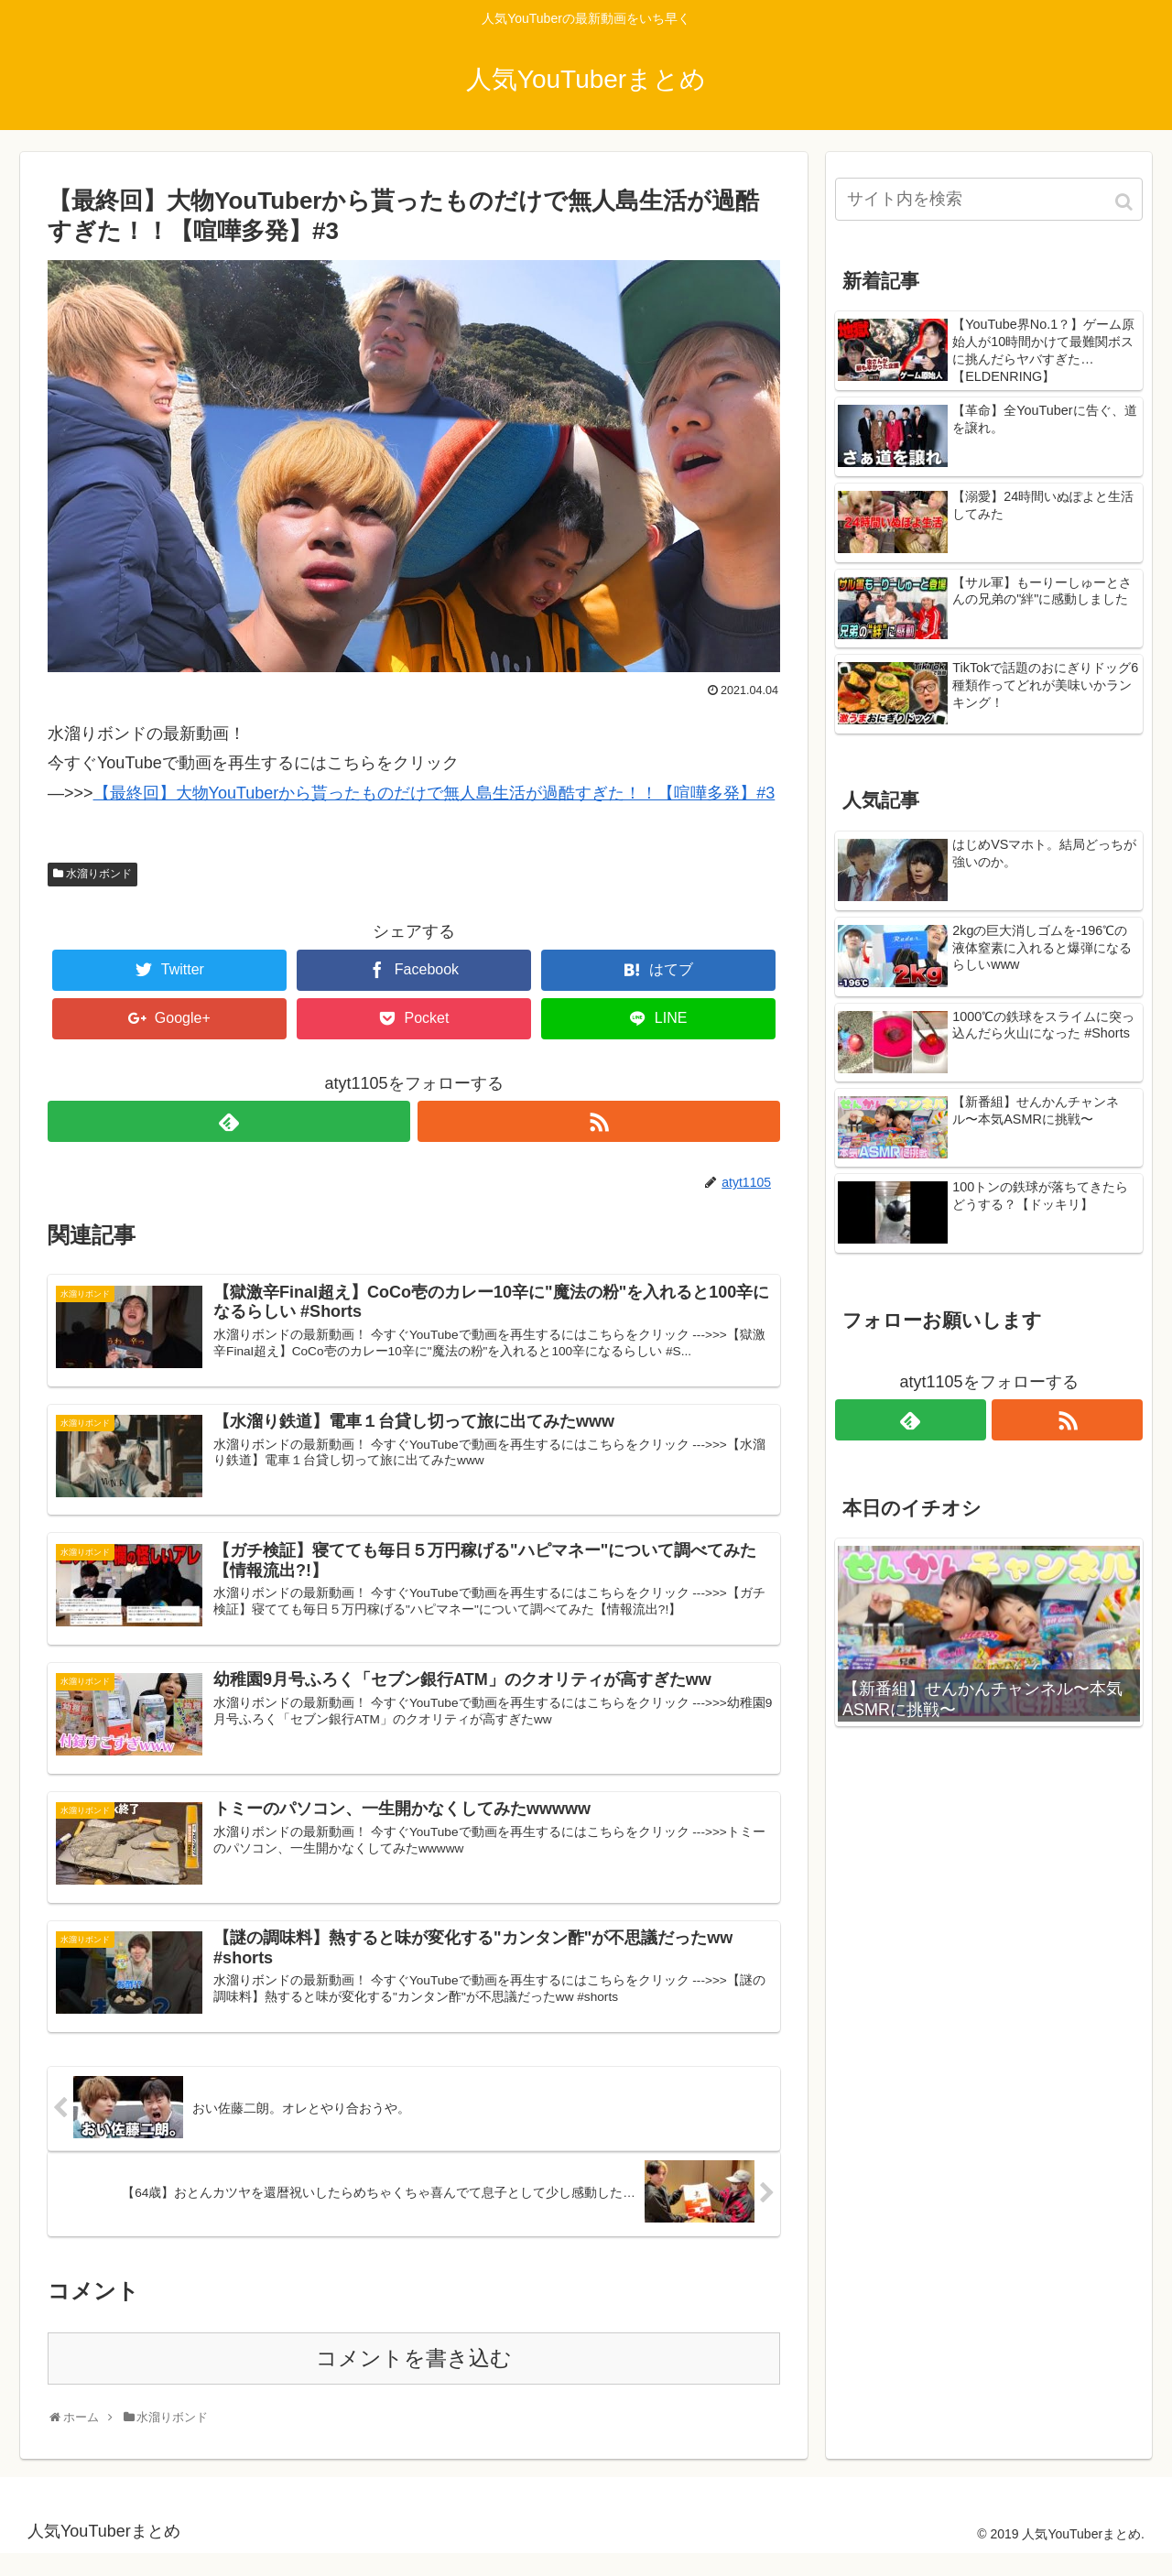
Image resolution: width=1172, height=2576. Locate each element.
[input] (989, 199)
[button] (1125, 201)
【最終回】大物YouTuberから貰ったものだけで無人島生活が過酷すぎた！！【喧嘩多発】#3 (434, 793)
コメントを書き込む (414, 2381)
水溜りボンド (99, 873)
